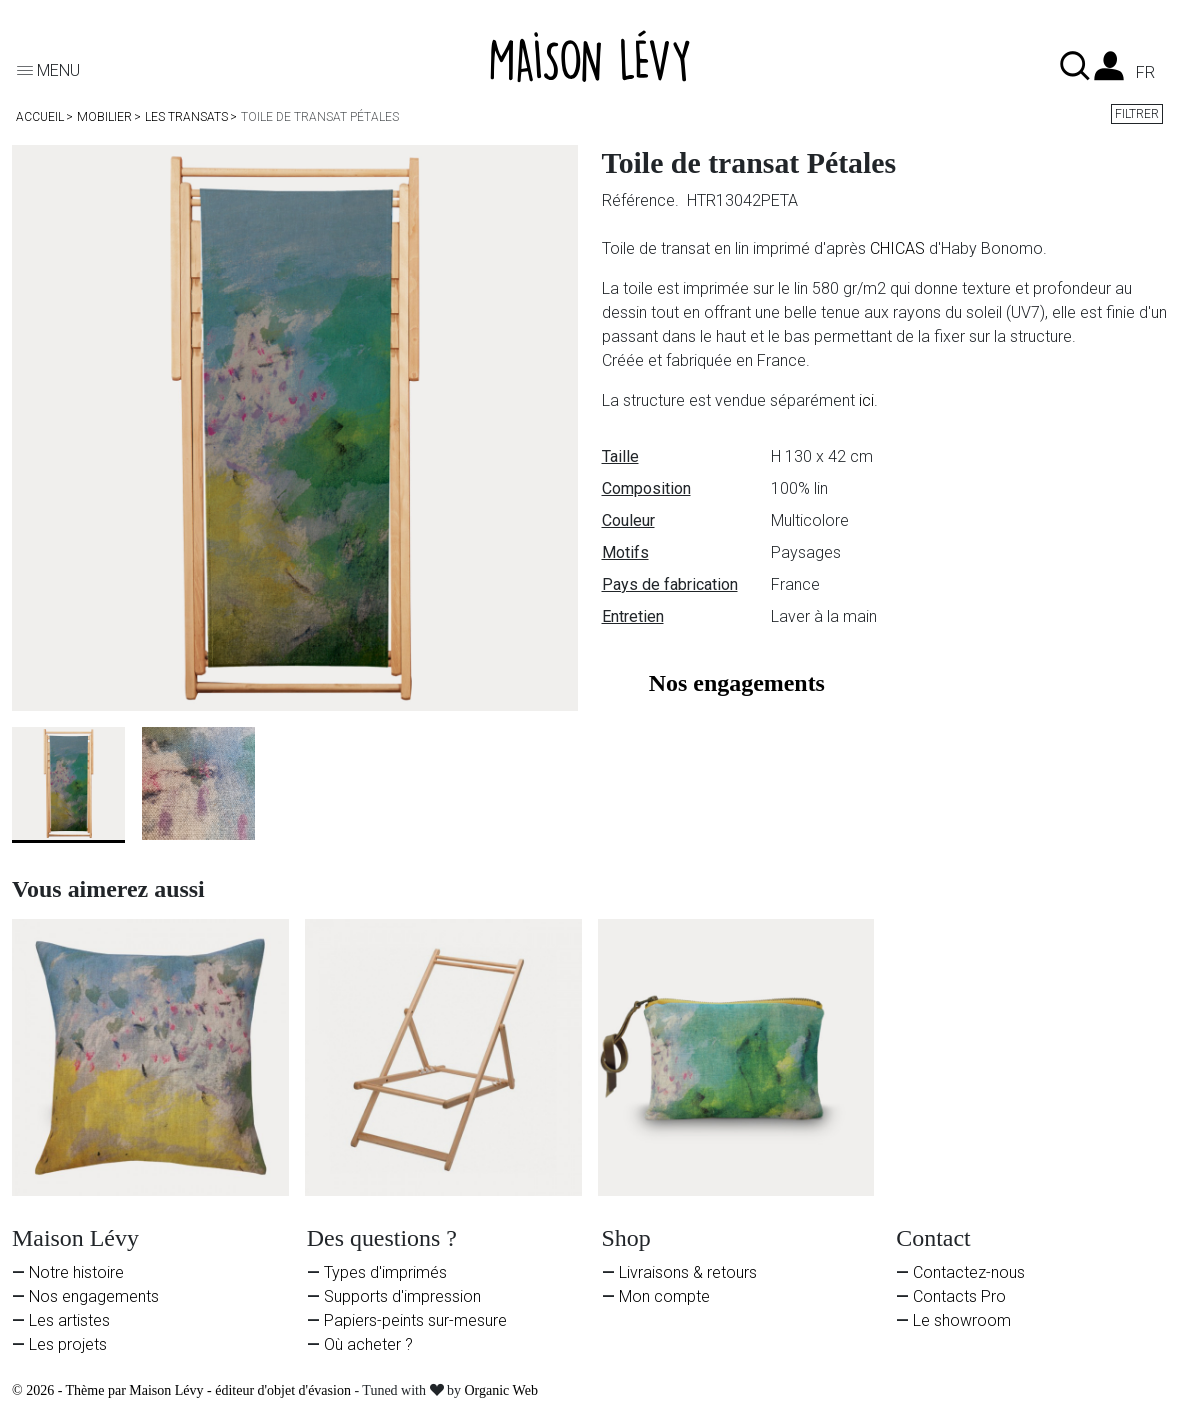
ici (866, 400)
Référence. (642, 200)
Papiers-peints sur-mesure (415, 1320)
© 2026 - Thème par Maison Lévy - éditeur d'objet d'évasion (183, 1390)
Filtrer (1137, 114)
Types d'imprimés (385, 1272)
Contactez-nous (969, 1272)
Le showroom (962, 1320)
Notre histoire (76, 1272)
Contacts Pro (959, 1296)
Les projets (68, 1344)
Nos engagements (94, 1296)
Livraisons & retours (688, 1272)
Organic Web (501, 1390)
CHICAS (897, 248)
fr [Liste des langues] (1145, 73)
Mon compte (664, 1296)
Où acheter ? (368, 1344)
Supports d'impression (402, 1296)
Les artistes (69, 1320)
